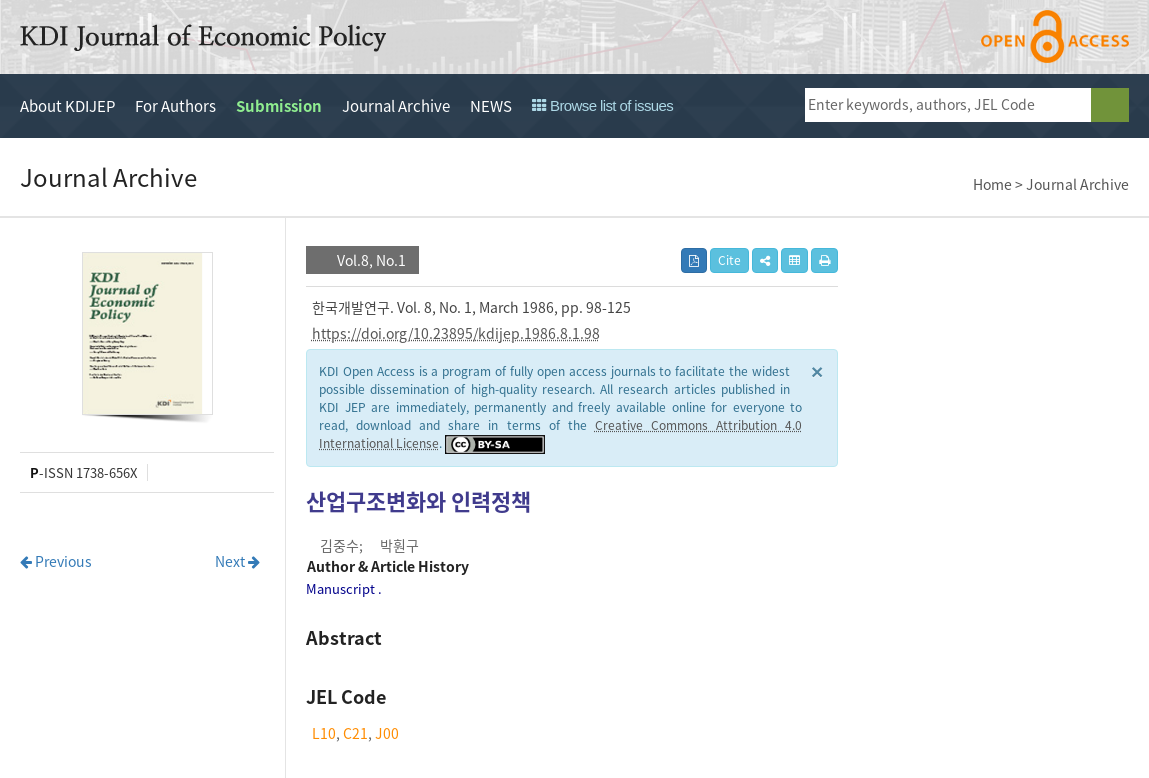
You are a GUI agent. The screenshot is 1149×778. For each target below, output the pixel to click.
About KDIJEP (67, 106)
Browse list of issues (602, 105)
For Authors (175, 106)
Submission (279, 106)
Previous (56, 561)
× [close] (817, 370)
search (1110, 105)
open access (1055, 36)
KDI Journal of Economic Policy (203, 38)
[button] (765, 260)
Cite (729, 260)
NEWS (491, 106)
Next (237, 561)
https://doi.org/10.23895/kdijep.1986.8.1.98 (456, 333)
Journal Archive (396, 106)
